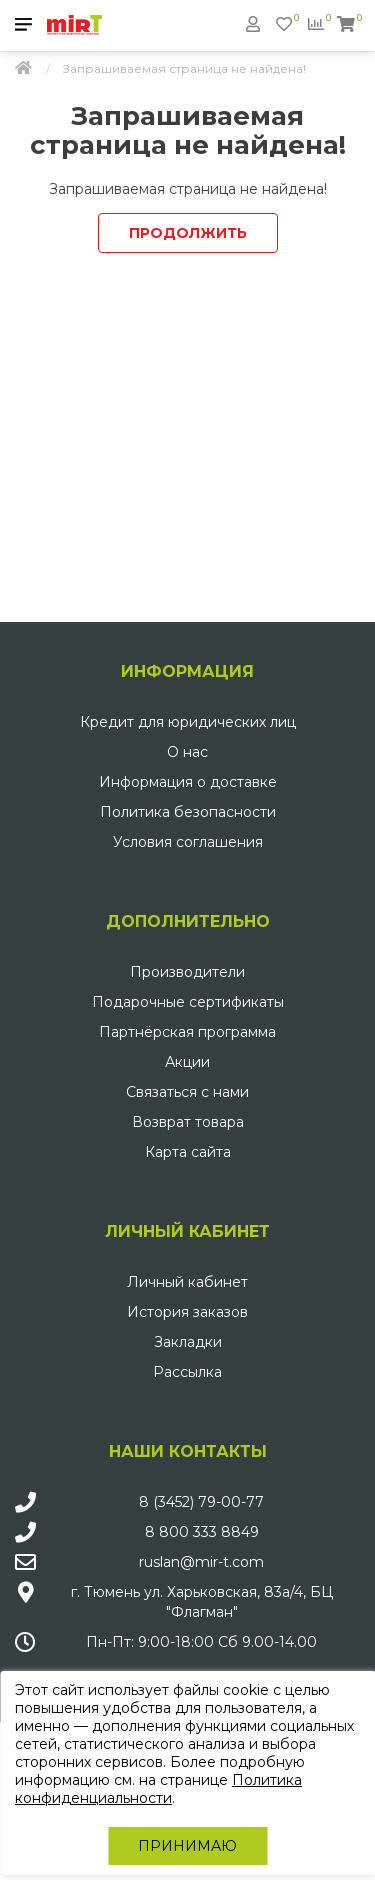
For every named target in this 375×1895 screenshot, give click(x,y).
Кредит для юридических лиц (188, 722)
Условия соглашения (188, 842)
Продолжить (188, 233)
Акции (187, 1062)
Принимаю (187, 1846)
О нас (187, 752)
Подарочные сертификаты (188, 1002)
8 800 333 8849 (202, 1532)
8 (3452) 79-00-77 (201, 1502)
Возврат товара (188, 1122)
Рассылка (187, 1372)
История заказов (187, 1312)
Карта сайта (188, 1152)
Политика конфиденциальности (158, 1789)
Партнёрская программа (187, 1032)
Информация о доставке (188, 782)
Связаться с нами (187, 1092)
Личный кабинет (187, 1282)
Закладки (188, 1342)
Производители (187, 972)
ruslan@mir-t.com (201, 1562)
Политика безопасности (188, 812)
